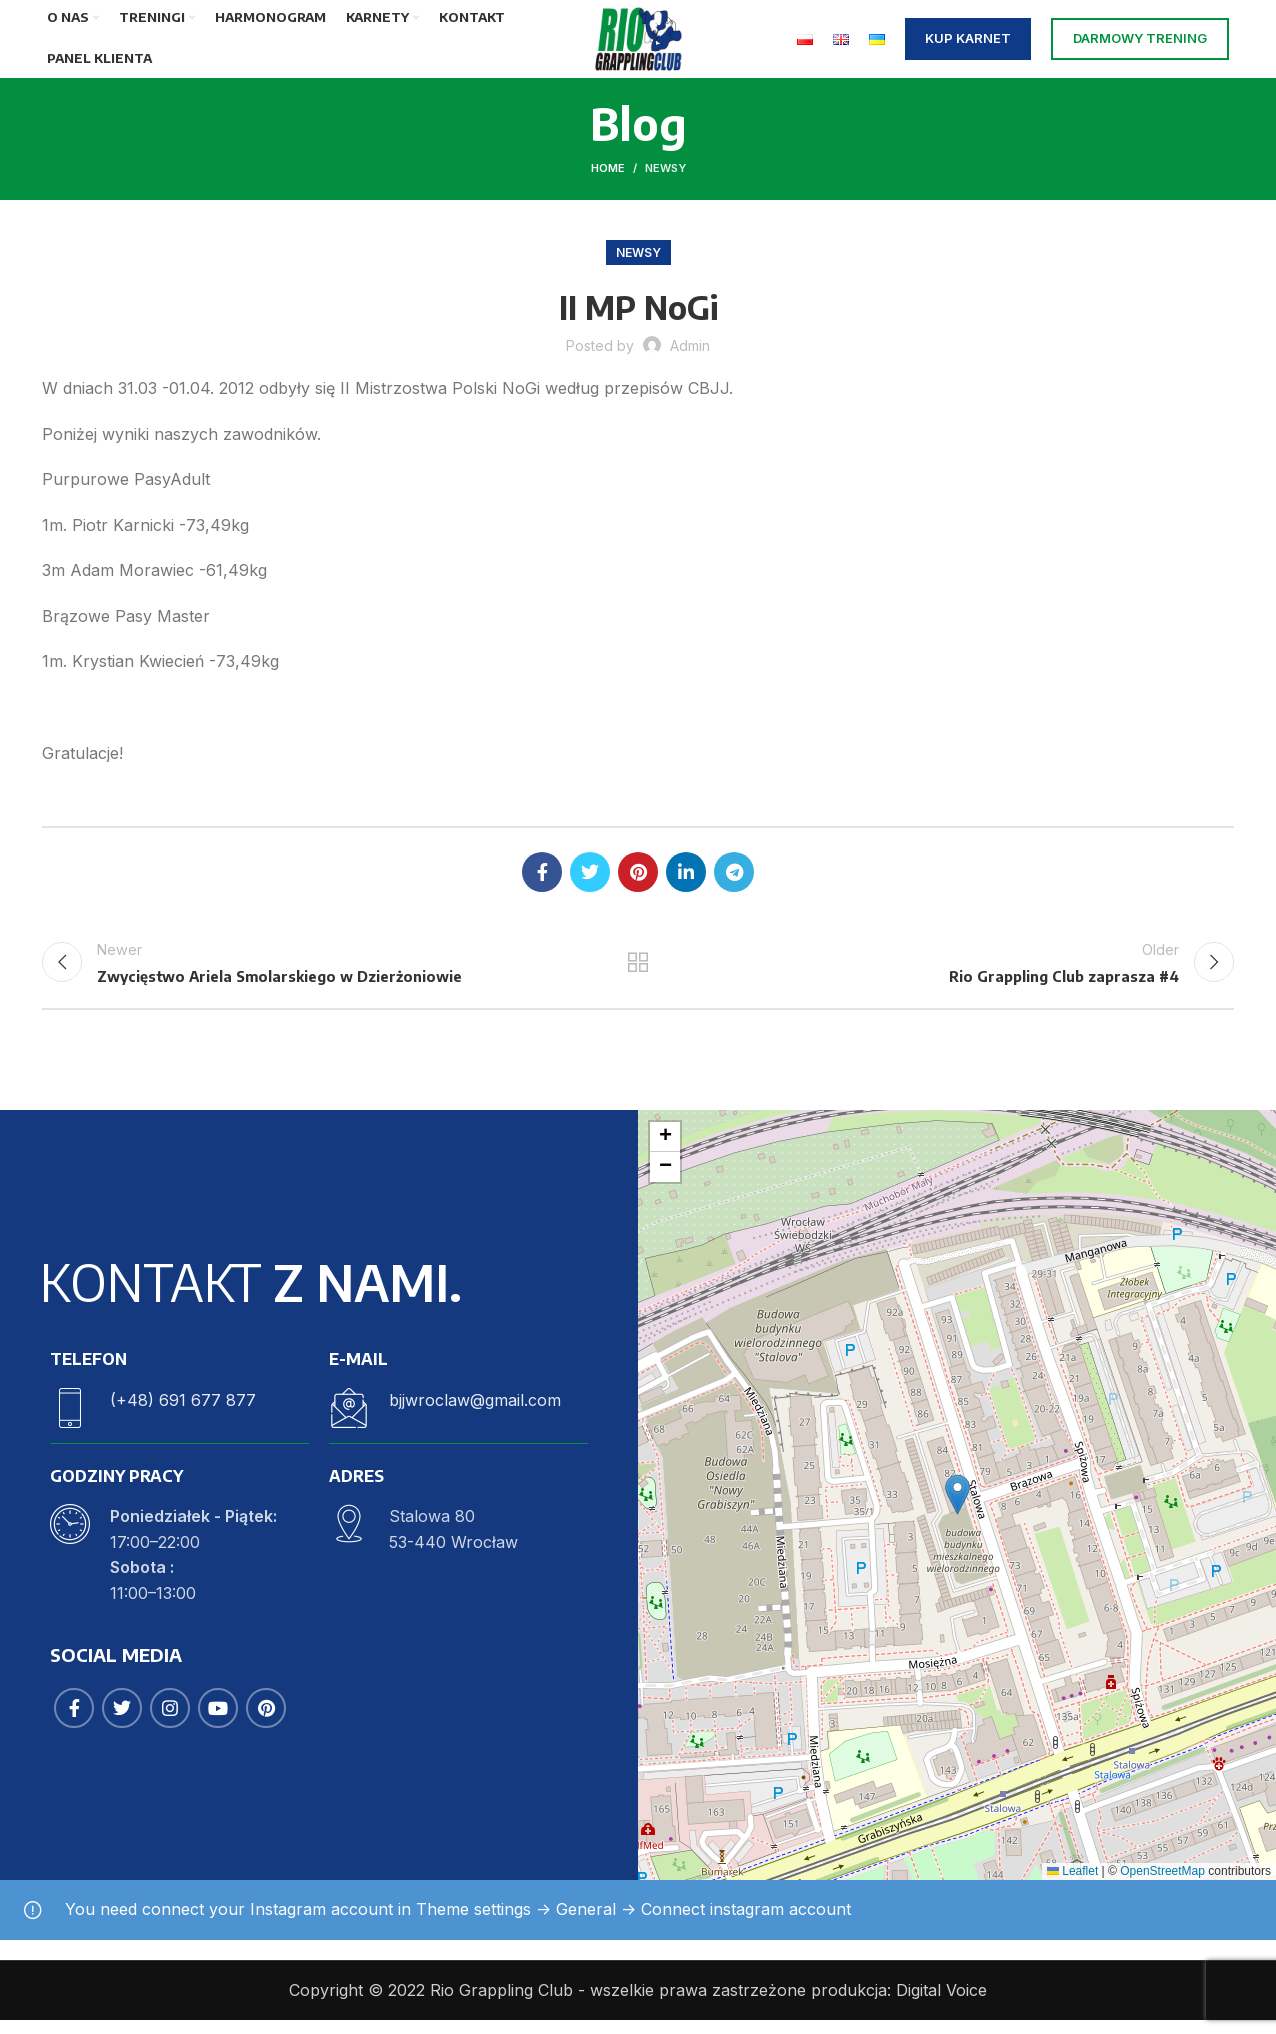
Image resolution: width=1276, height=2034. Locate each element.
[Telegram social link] (734, 880)
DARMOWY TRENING (1140, 42)
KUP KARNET (968, 42)
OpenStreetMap (1162, 1885)
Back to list (638, 973)
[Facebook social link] (542, 880)
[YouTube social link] (218, 1723)
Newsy (665, 176)
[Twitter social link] (590, 880)
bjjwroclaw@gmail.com (475, 1414)
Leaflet (1072, 1885)
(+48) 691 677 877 (183, 1414)
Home (608, 176)
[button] (957, 1508)
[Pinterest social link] (638, 880)
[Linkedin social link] (686, 880)
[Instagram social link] (170, 1723)
